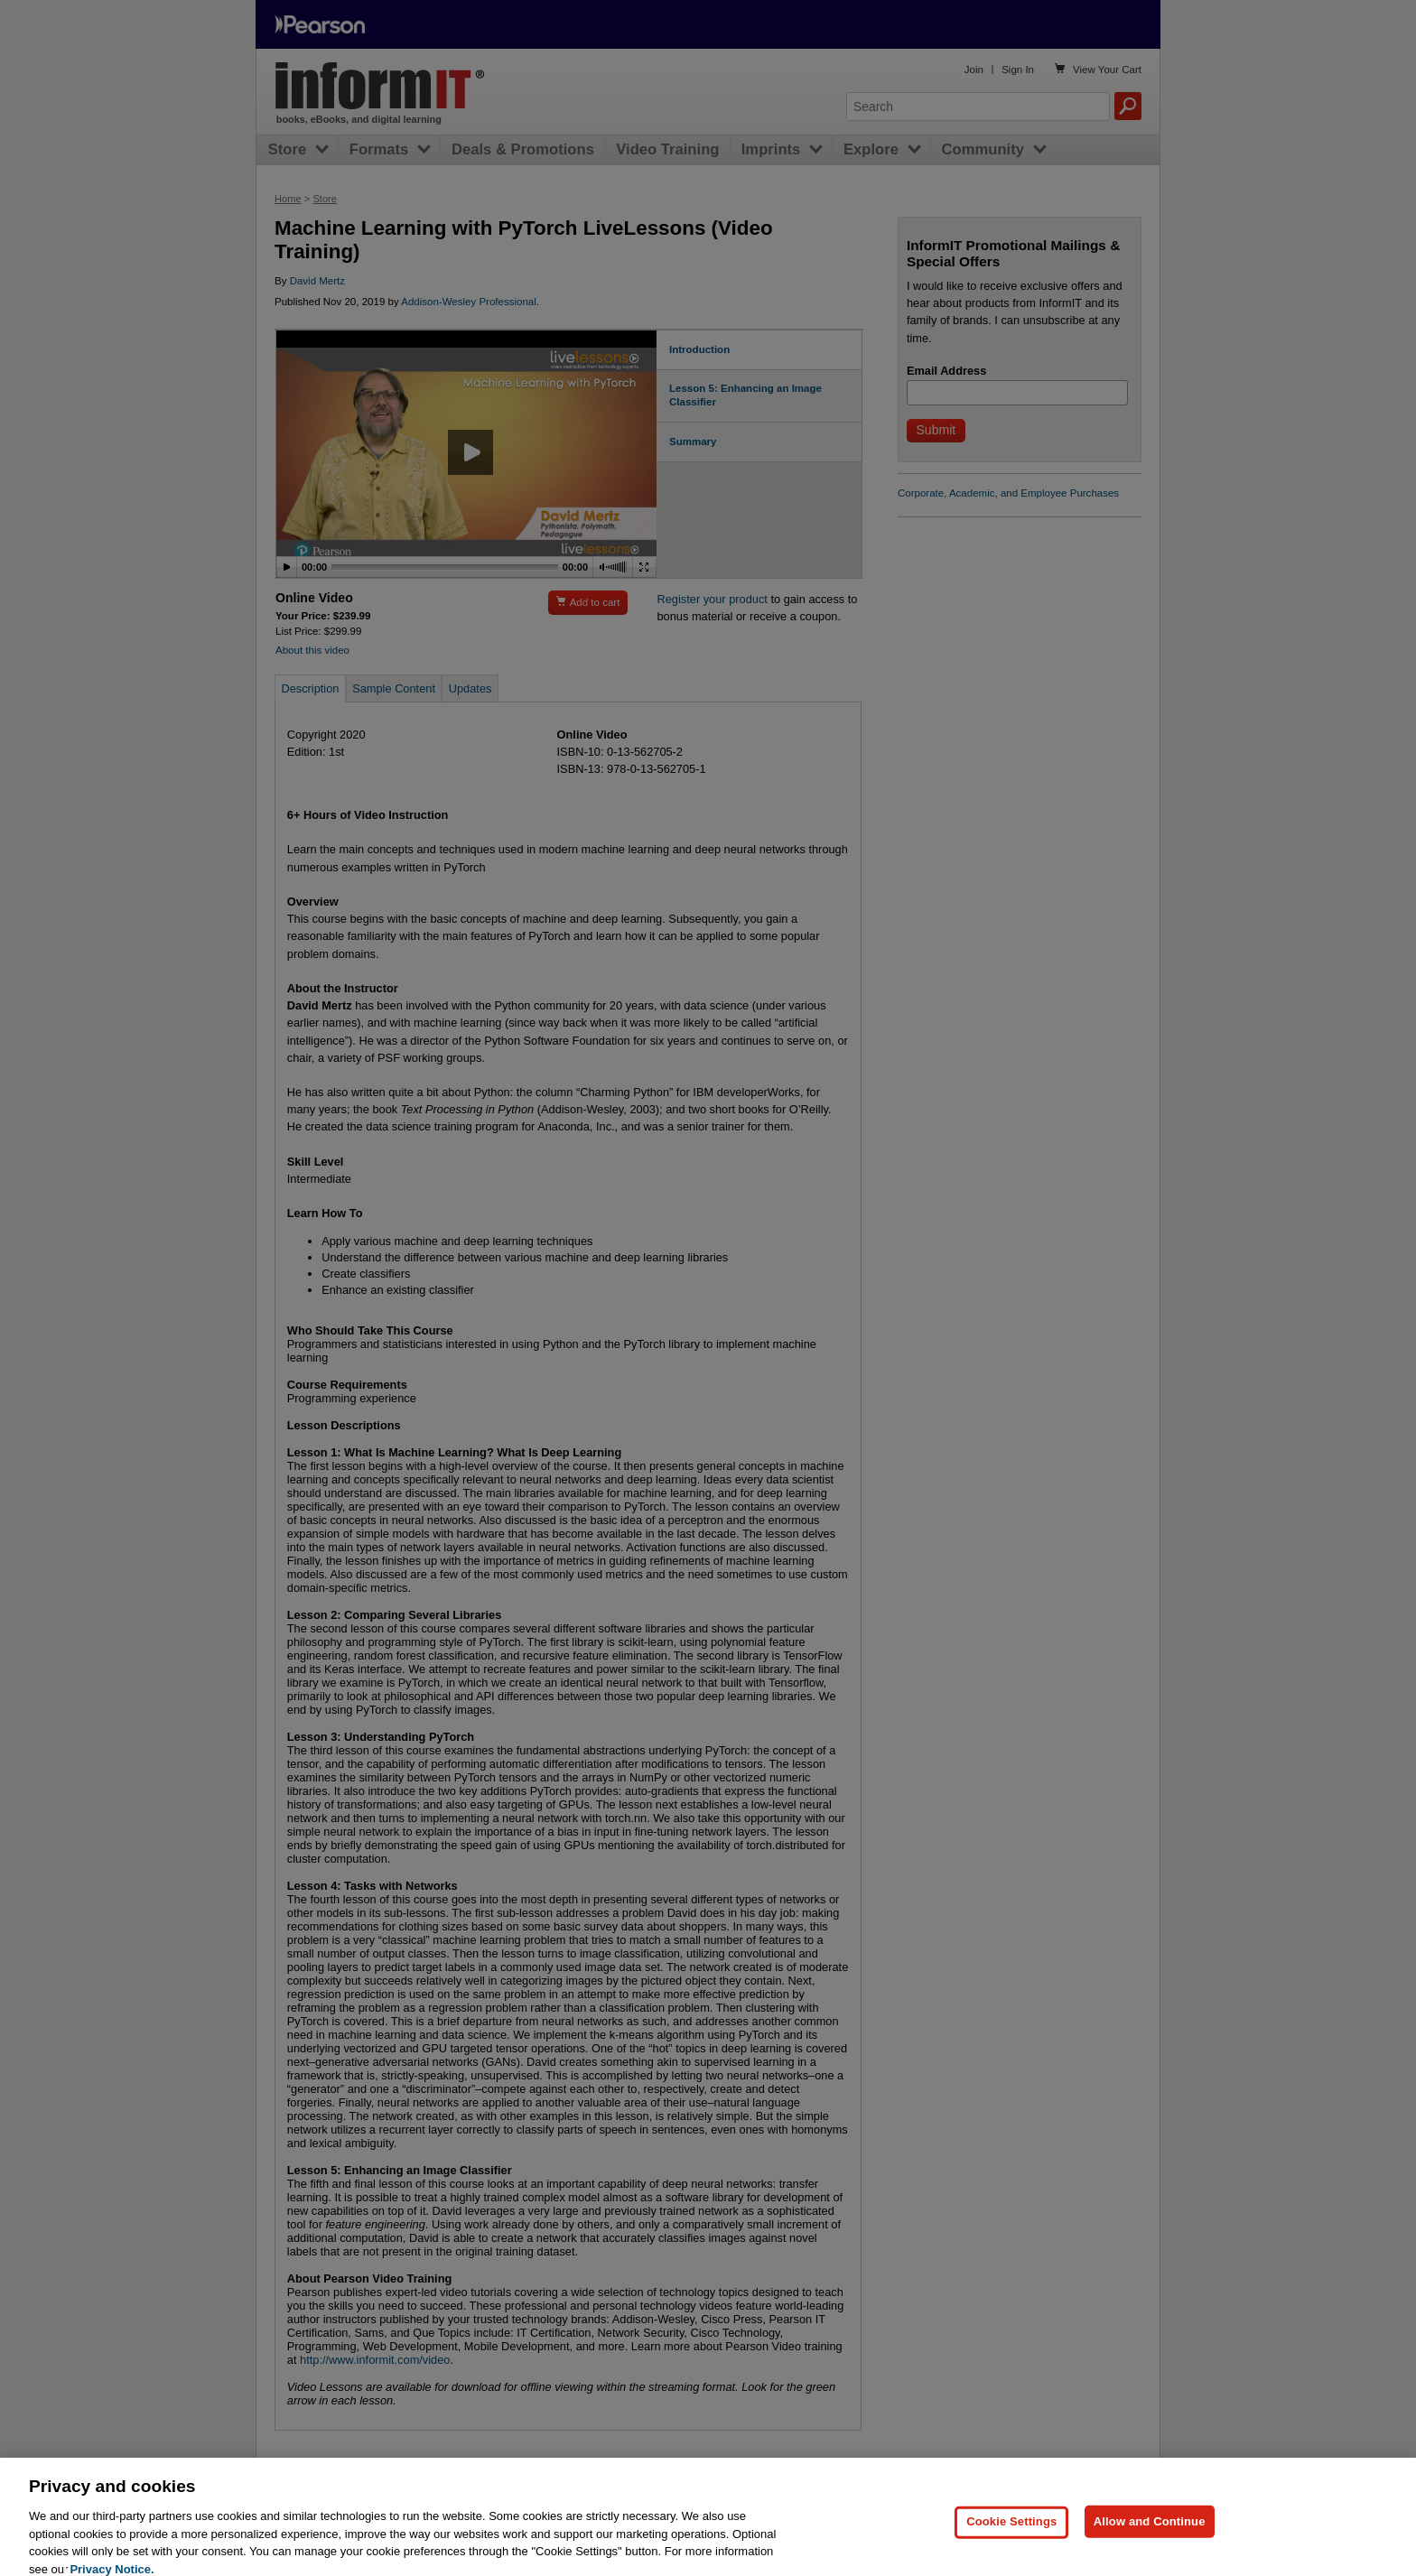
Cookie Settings (1011, 2536)
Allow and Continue (1150, 2536)
